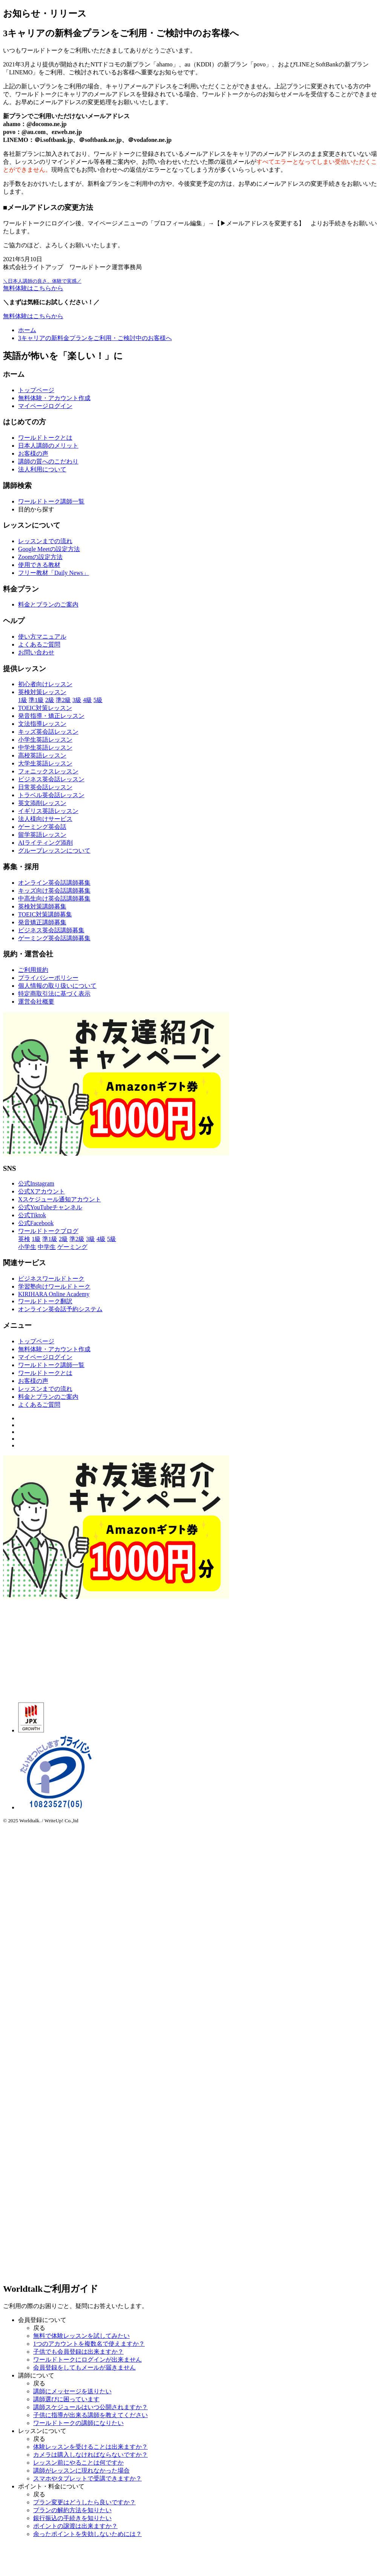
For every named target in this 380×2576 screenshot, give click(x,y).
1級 (22, 700)
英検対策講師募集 (42, 906)
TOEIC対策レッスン (45, 708)
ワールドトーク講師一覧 (51, 501)
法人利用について (42, 469)
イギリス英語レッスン (48, 811)
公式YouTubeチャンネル (50, 1207)
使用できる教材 (39, 565)
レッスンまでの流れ (45, 541)
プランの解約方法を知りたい (72, 2510)
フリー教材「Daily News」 (53, 573)
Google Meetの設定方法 (49, 549)
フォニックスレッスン (48, 771)
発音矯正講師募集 (42, 922)
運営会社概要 (36, 1001)
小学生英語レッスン (45, 739)
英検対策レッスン (42, 692)
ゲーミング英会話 (42, 827)
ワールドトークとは (45, 437)
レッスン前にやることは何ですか (78, 2462)
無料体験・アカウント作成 (54, 398)
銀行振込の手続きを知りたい (72, 2518)
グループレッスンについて (54, 850)
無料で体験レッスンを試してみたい (81, 2336)
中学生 (47, 1247)
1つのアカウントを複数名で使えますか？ (89, 2343)
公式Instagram (36, 1183)
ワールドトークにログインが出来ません (87, 2359)
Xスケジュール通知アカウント (59, 1199)
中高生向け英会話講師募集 (54, 898)
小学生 (27, 1247)
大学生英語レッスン (45, 763)
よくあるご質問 (39, 644)
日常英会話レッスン (45, 787)
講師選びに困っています (66, 2399)
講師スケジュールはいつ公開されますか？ (90, 2407)
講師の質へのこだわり (48, 461)
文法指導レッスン (42, 724)
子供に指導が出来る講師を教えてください (90, 2415)
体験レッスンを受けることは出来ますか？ (90, 2447)
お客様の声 (33, 453)
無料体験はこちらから (33, 316)
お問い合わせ (36, 652)
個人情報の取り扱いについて (57, 985)
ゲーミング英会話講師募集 (54, 938)
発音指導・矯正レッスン (51, 716)
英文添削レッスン (42, 803)
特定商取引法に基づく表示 (54, 993)
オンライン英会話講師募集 (54, 882)
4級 (87, 700)
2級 (49, 700)
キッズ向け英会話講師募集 (54, 890)
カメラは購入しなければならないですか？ (90, 2454)
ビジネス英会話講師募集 (51, 930)
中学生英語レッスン (45, 747)
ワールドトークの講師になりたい (78, 2423)
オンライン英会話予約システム (60, 1309)
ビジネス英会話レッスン (51, 779)
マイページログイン (45, 406)
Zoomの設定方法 (40, 557)
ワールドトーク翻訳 (45, 1301)
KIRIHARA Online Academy (53, 1294)
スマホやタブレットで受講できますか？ (87, 2478)
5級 (98, 700)
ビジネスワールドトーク (51, 1278)
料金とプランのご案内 (48, 604)
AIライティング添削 (45, 842)
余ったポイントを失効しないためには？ (87, 2534)
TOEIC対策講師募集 (45, 914)
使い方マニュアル (42, 636)
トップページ (36, 390)
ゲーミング (72, 1247)
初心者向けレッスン (45, 684)
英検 (24, 1239)
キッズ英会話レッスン (48, 731)
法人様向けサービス (45, 819)
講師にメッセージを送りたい (72, 2391)
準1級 (36, 700)
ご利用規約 (33, 970)
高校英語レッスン (42, 755)
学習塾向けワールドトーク (54, 1286)
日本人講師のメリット (48, 445)
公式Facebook (36, 1223)
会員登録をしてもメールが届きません (84, 2367)
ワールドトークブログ (48, 1231)
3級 (76, 700)
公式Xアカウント (41, 1191)
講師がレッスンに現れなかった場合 (81, 2470)
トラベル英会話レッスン (51, 795)
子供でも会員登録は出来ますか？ (78, 2351)
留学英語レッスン (42, 834)
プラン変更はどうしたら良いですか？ (84, 2502)
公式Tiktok (32, 1215)
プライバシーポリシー (48, 978)
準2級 (63, 700)
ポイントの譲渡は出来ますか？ (75, 2526)
